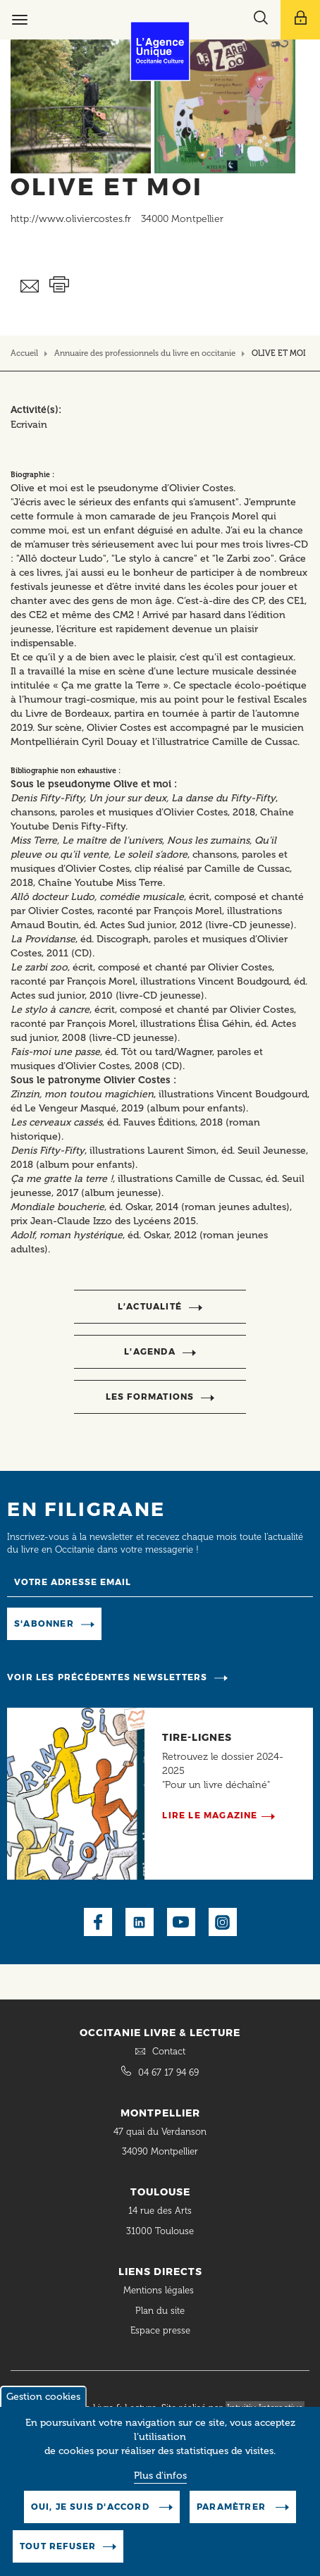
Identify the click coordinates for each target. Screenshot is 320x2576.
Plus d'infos (160, 2481)
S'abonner (44, 1623)
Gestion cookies (43, 2402)
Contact (168, 2051)
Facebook (98, 1922)
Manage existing (150, 1623)
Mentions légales (160, 2290)
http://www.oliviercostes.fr (71, 219)
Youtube (181, 1922)
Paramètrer (233, 2512)
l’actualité (150, 1306)
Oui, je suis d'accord (91, 2512)
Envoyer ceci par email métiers (29, 286)
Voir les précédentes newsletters (107, 1677)
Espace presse (160, 2330)
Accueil (24, 353)
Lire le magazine (209, 1815)
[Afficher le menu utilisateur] (300, 19)
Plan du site (160, 2310)
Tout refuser (58, 2551)
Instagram (223, 1922)
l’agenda (150, 1351)
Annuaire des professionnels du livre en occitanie (144, 353)
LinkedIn (139, 1922)
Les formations (150, 1396)
